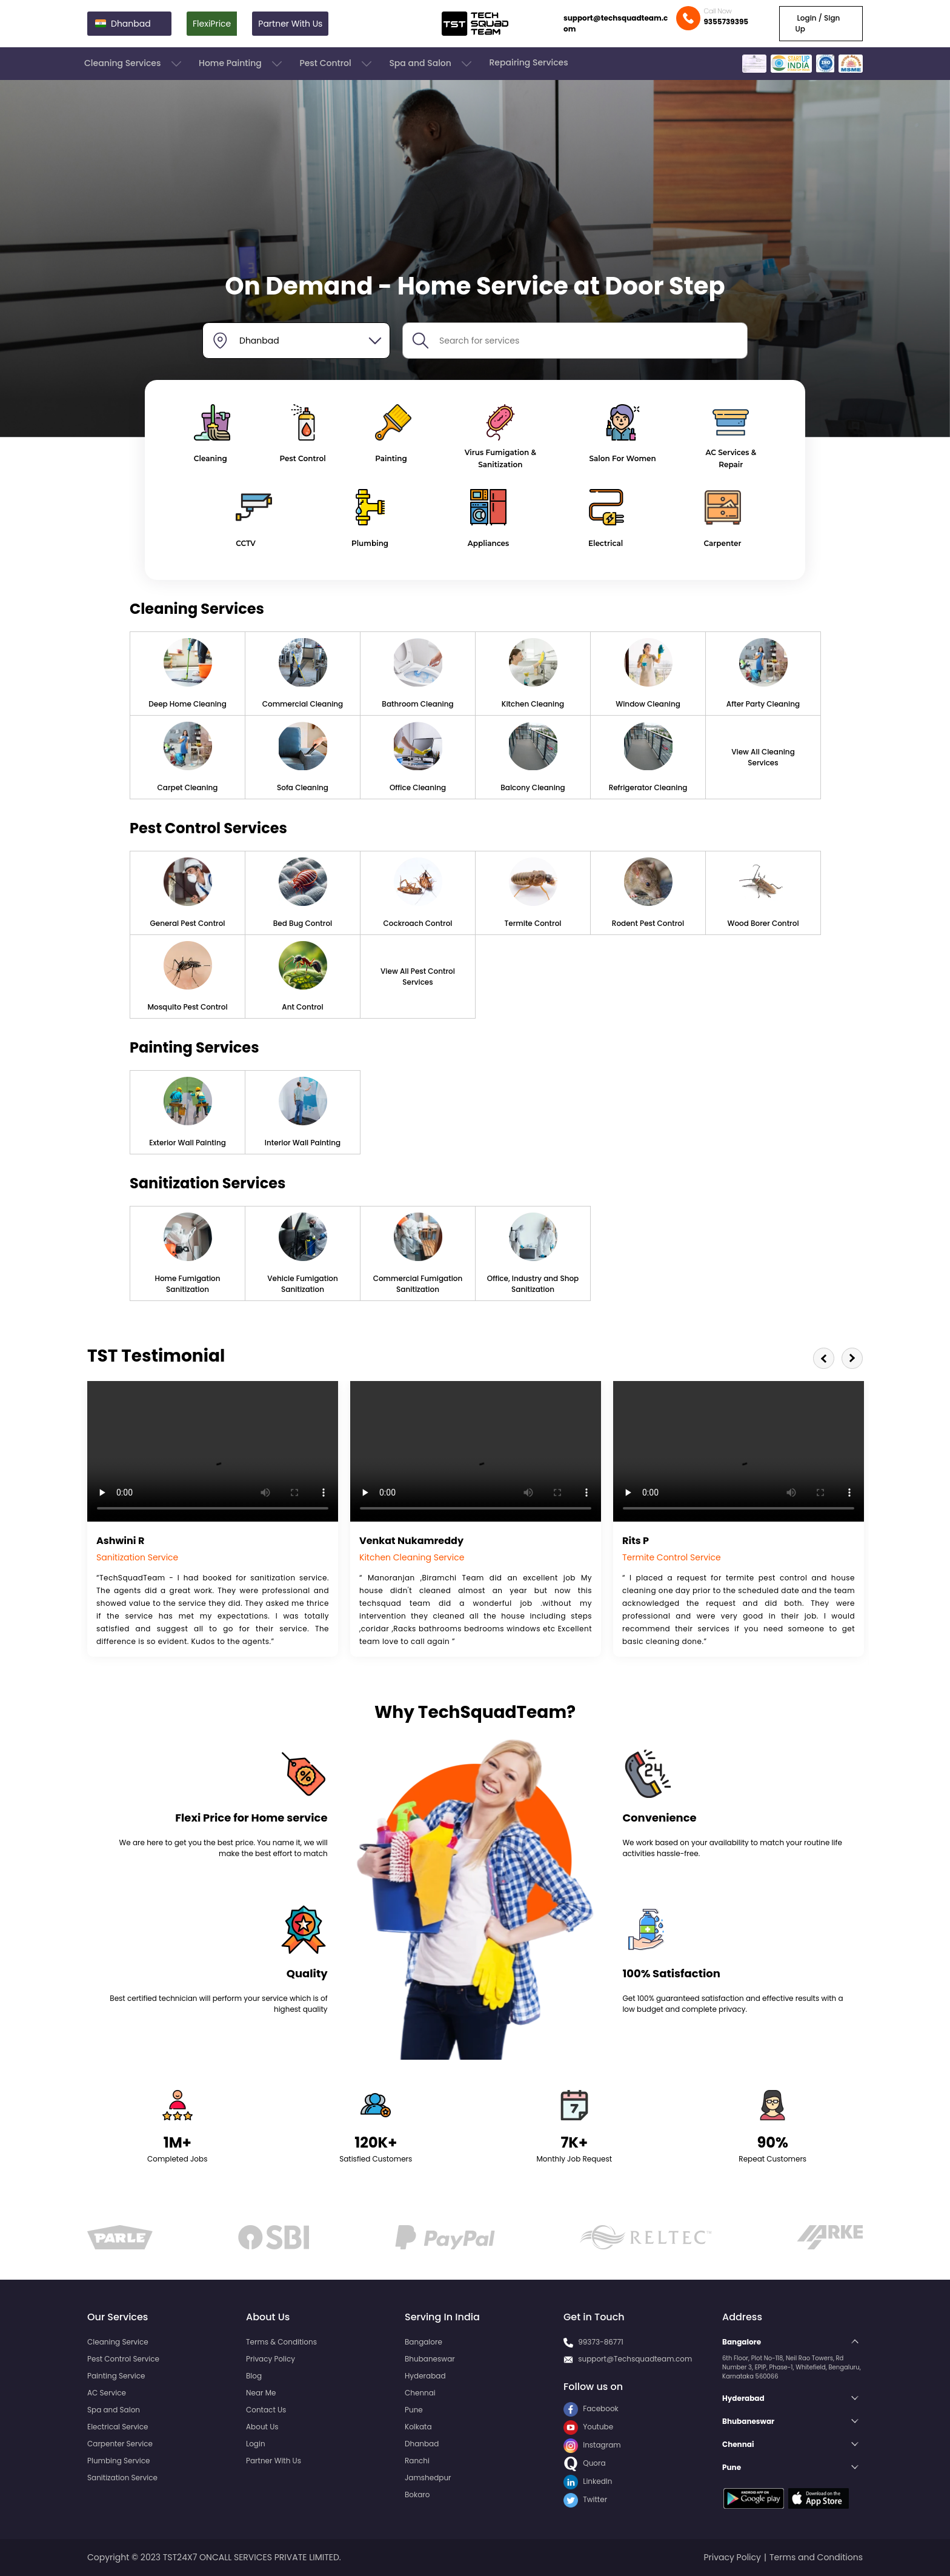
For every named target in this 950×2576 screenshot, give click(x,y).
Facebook (591, 2408)
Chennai (420, 2393)
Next (852, 1358)
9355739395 (725, 21)
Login (255, 2443)
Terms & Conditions (281, 2342)
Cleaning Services (134, 63)
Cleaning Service (117, 2342)
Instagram (592, 2445)
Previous (823, 1358)
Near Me (261, 2393)
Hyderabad (425, 2376)
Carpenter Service (120, 2443)
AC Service (106, 2393)
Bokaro (417, 2494)
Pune (414, 2410)
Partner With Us (290, 24)
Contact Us (266, 2410)
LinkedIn (587, 2481)
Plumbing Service (118, 2460)
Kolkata (418, 2426)
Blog (254, 2376)
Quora (584, 2463)
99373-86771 (600, 2342)
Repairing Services (528, 62)
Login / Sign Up (817, 23)
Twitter (585, 2499)
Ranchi (417, 2460)
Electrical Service (117, 2426)
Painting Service (116, 2376)
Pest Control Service (123, 2359)
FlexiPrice (212, 24)
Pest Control (336, 63)
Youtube (588, 2426)
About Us (262, 2426)
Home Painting (241, 63)
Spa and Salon (431, 63)
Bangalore (423, 2342)
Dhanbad (422, 2443)
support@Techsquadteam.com (635, 2359)
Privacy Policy (270, 2359)
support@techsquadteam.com (615, 23)
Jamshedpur (428, 2477)
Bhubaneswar (430, 2359)
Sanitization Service (122, 2477)
